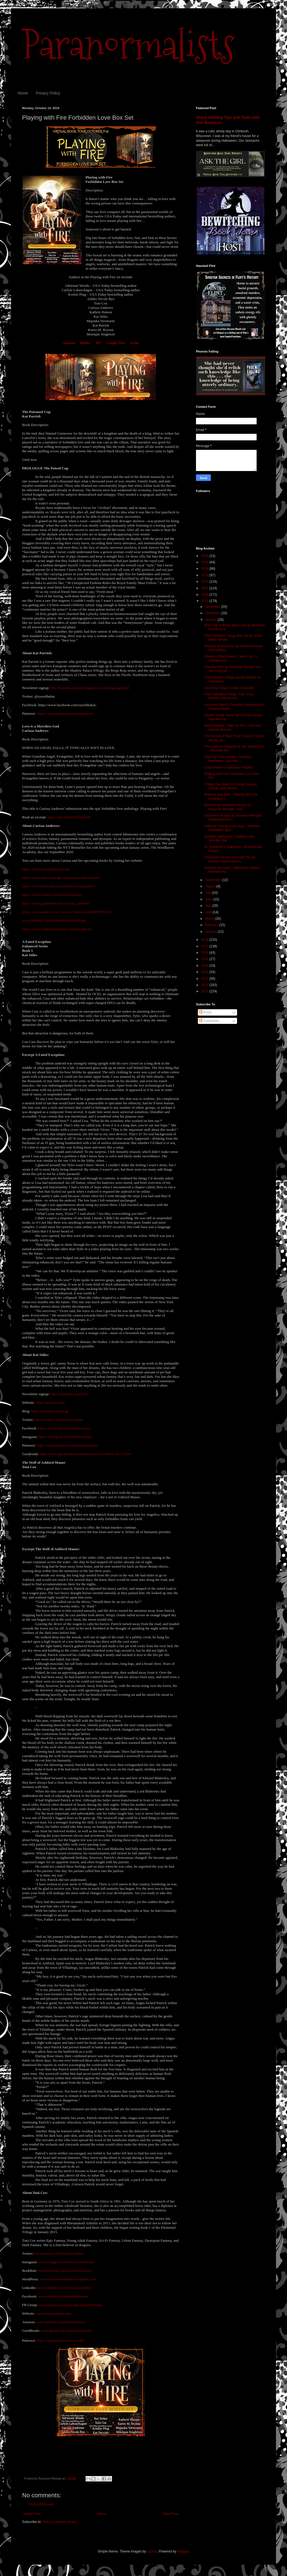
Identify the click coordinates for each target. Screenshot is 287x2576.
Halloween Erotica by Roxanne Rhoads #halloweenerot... (233, 817)
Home (23, 93)
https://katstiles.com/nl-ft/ (69, 1394)
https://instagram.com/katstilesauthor (65, 1437)
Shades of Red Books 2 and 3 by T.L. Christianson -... (231, 658)
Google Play (116, 343)
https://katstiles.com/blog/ (50, 1411)
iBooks (85, 343)
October (211, 620)
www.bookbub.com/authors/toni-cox (64, 2271)
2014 (205, 966)
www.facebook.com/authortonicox (63, 2296)
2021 (205, 588)
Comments (209, 1021)
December (213, 607)
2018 (205, 940)
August (210, 886)
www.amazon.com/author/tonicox (61, 2322)
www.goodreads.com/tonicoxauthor (67, 2330)
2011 (205, 985)
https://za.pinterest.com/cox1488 (60, 2340)
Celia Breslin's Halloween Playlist (228, 767)
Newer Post (32, 2514)
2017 (205, 946)
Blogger (182, 2551)
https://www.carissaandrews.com (46, 869)
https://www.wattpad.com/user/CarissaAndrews (56, 929)
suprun (152, 2551)
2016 (205, 953)
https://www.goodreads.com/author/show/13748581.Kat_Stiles (85, 1454)
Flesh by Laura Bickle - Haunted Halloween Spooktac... (227, 759)
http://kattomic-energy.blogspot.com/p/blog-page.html (90, 688)
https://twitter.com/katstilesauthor (58, 1420)
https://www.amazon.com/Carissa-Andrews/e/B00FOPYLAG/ (67, 912)
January (211, 932)
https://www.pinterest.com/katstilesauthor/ (67, 1445)
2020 (205, 594)
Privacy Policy (48, 93)
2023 (205, 575)
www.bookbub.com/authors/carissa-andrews (54, 920)
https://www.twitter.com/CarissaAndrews (52, 895)
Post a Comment (41, 2504)
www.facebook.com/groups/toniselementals (70, 2305)
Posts (205, 1012)
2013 (205, 972)
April (208, 912)
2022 (205, 581)
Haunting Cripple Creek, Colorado (229, 688)
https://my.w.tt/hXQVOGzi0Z (69, 817)
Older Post (170, 2514)
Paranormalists (128, 45)
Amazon (68, 343)
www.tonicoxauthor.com (53, 2313)
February (212, 925)
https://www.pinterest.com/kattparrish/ (66, 713)
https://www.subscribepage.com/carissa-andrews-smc (61, 878)
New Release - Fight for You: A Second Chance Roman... (232, 727)
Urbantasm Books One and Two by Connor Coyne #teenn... (230, 859)
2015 (205, 959)
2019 (205, 601)
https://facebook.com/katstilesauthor (64, 1428)
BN (98, 343)
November (213, 613)
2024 (205, 569)
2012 (205, 979)
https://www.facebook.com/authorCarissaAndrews (58, 886)
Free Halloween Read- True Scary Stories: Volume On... (229, 696)
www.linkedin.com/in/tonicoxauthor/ (64, 2288)
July (208, 893)
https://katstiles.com (50, 1402)
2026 (205, 556)
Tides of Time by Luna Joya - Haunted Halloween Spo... (232, 828)
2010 (205, 991)
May (208, 906)
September (213, 880)
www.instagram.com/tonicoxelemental (67, 2262)
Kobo (135, 343)
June (209, 899)
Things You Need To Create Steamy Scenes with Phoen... (230, 786)
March (210, 919)
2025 (205, 562)
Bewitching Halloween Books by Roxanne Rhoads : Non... (227, 807)
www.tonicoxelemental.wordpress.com (68, 2279)
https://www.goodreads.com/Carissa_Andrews (56, 903)
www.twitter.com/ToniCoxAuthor (59, 2253)
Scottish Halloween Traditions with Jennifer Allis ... (229, 838)
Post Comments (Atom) (59, 2522)
